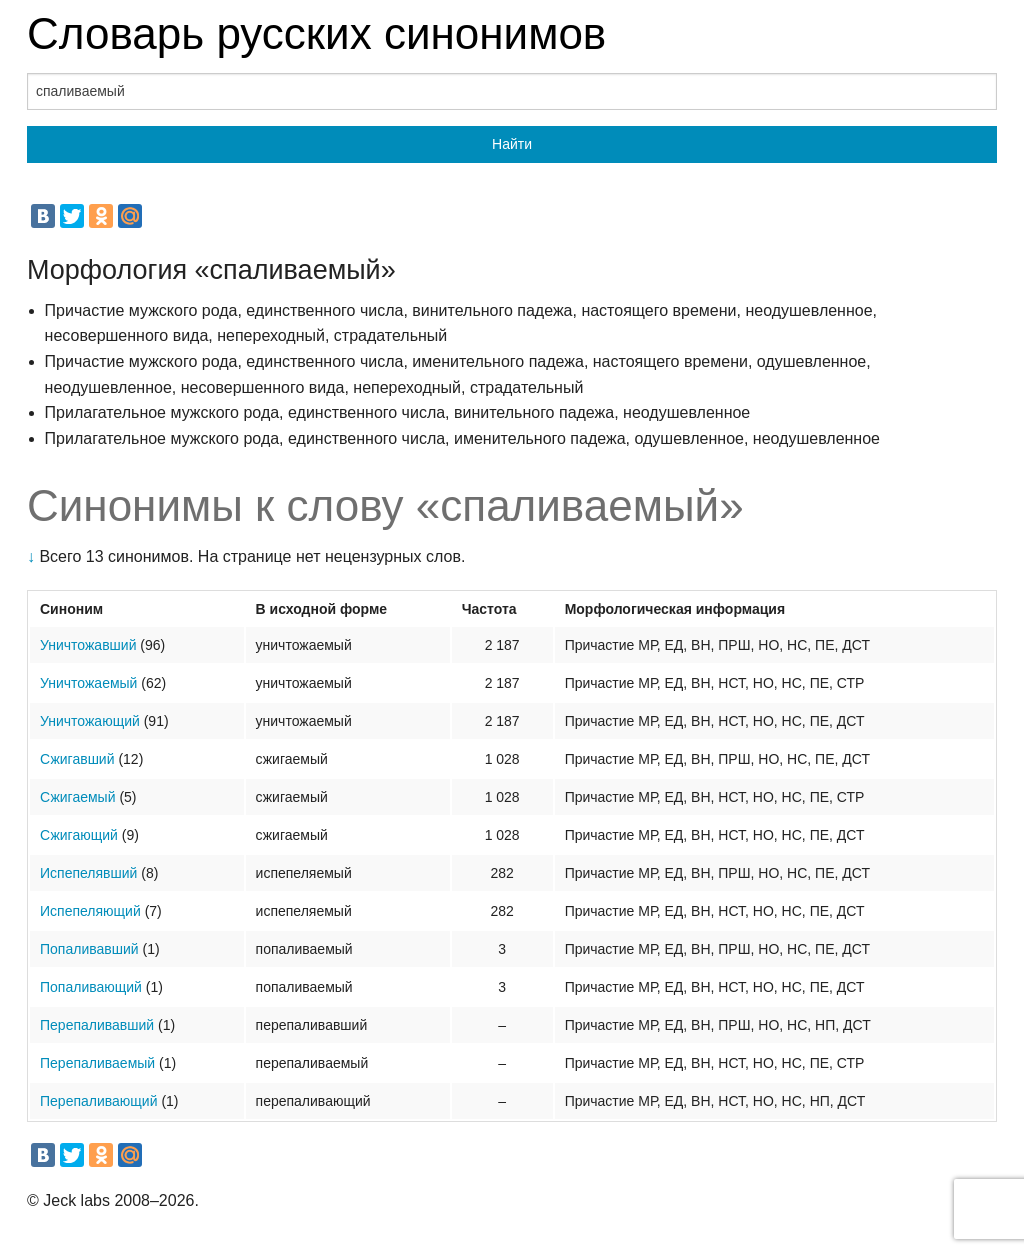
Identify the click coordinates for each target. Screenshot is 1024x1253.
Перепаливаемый (97, 1063)
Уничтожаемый (88, 683)
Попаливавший (89, 949)
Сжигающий (79, 835)
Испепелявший (88, 873)
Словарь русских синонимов (316, 33)
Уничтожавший (88, 645)
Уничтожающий (90, 721)
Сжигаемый (77, 797)
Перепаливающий (99, 1101)
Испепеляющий (90, 911)
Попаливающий (91, 987)
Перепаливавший (97, 1025)
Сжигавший (77, 759)
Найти (512, 144)
